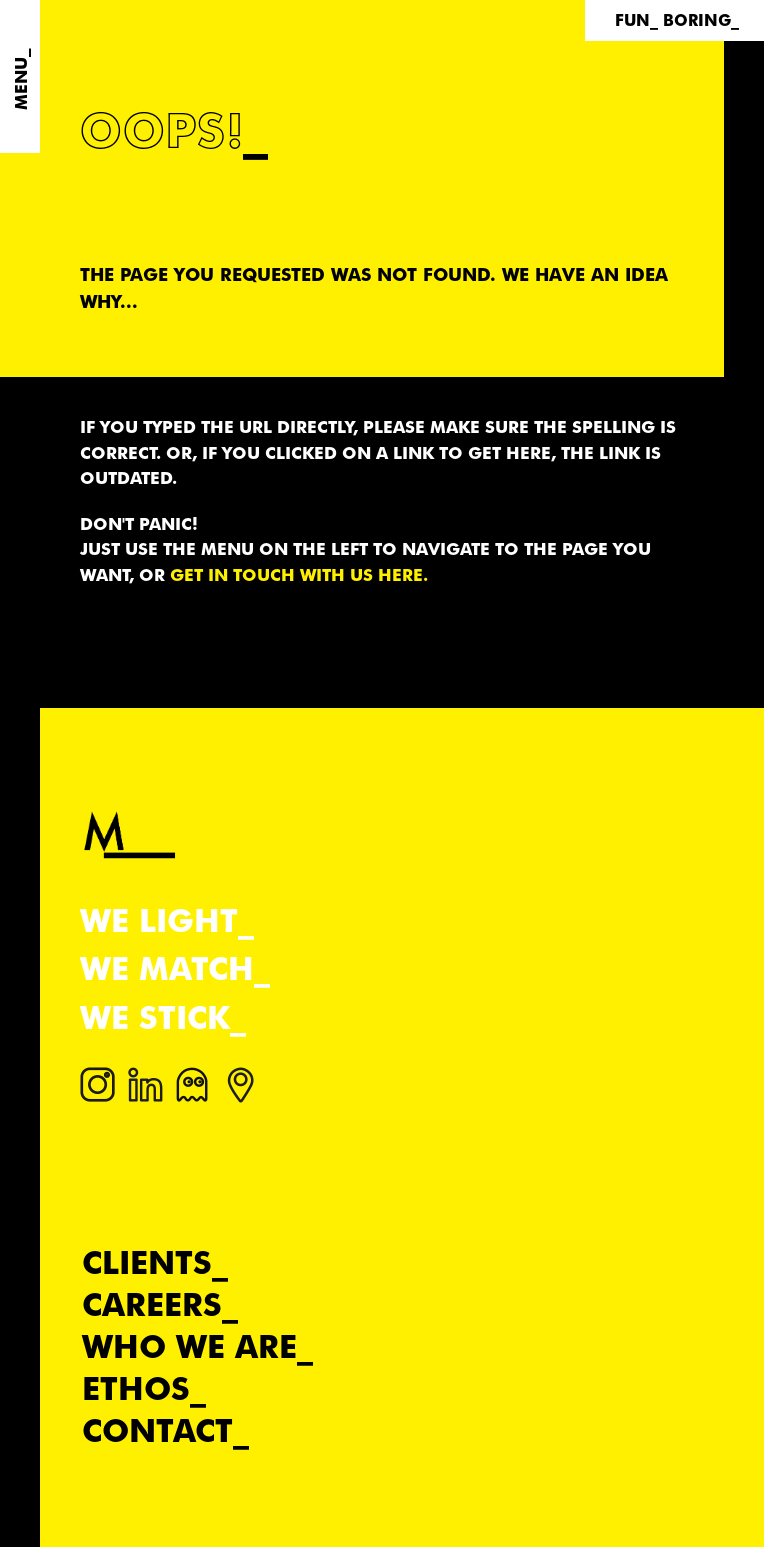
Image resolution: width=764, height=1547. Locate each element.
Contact (157, 1430)
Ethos (136, 1388)
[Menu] (20, 76)
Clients (147, 1262)
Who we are (189, 1346)
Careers (152, 1304)
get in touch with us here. (299, 575)
